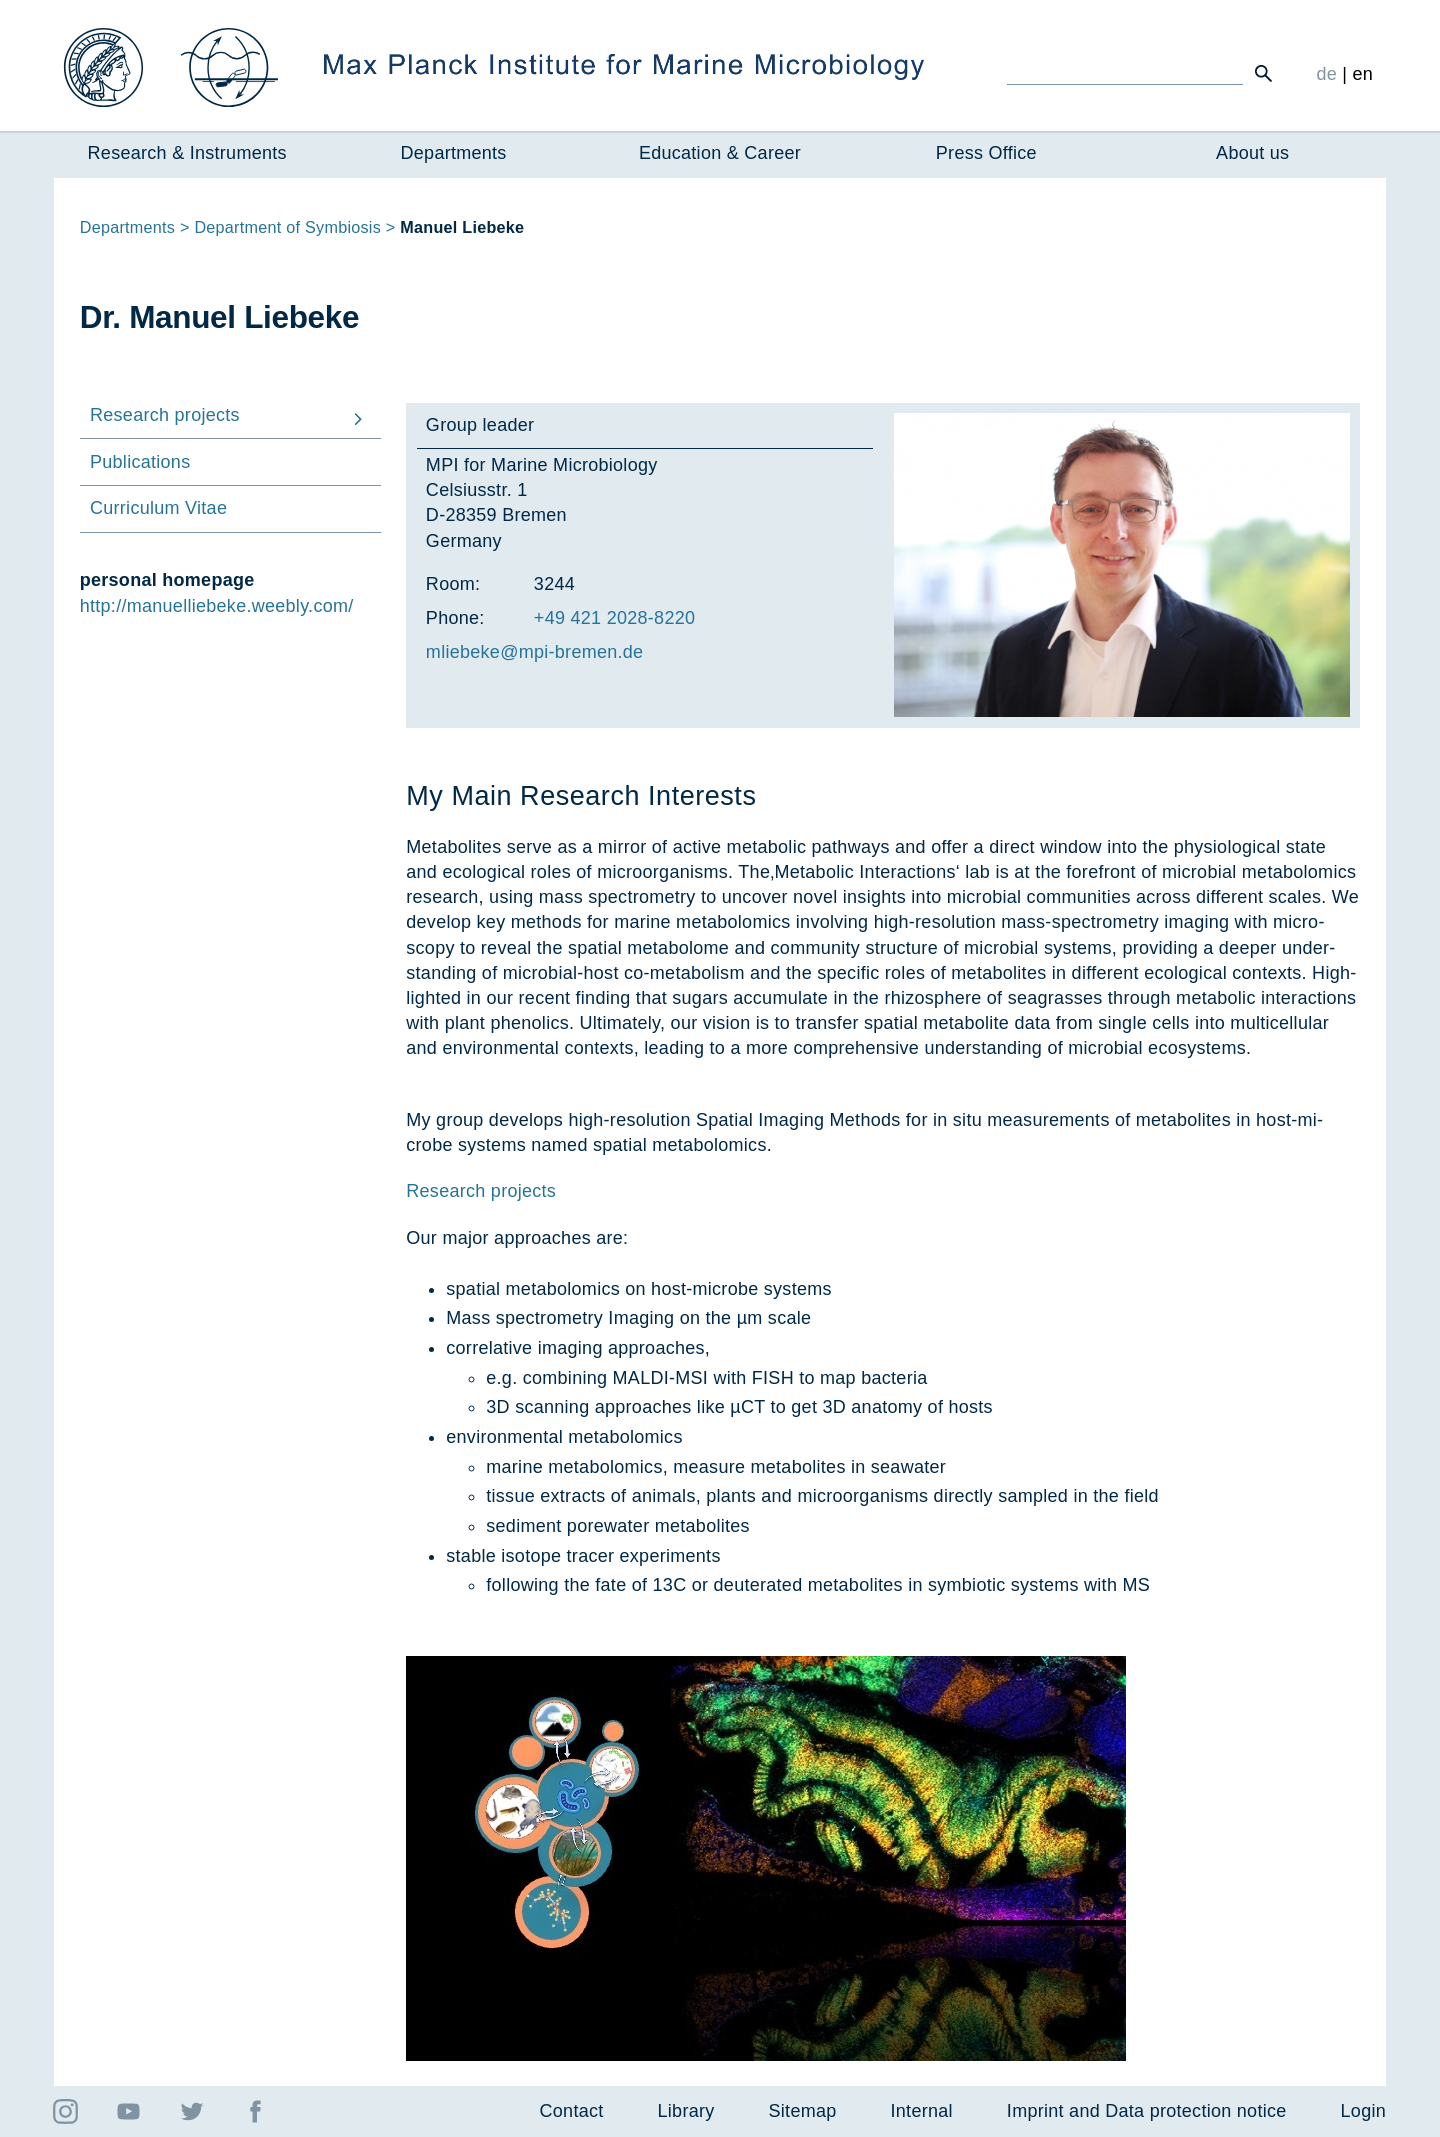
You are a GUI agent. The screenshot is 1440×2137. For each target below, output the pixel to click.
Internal (922, 2111)
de (1326, 74)
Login (1363, 2111)
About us (1252, 153)
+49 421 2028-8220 (614, 618)
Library (686, 2111)
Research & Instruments (187, 153)
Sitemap (803, 2111)
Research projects (481, 1191)
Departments (454, 153)
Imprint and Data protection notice (1147, 2111)
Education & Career (720, 153)
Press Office (986, 153)
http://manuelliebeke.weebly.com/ (217, 606)
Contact (572, 2111)
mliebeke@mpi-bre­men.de (535, 652)
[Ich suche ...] (1125, 73)
